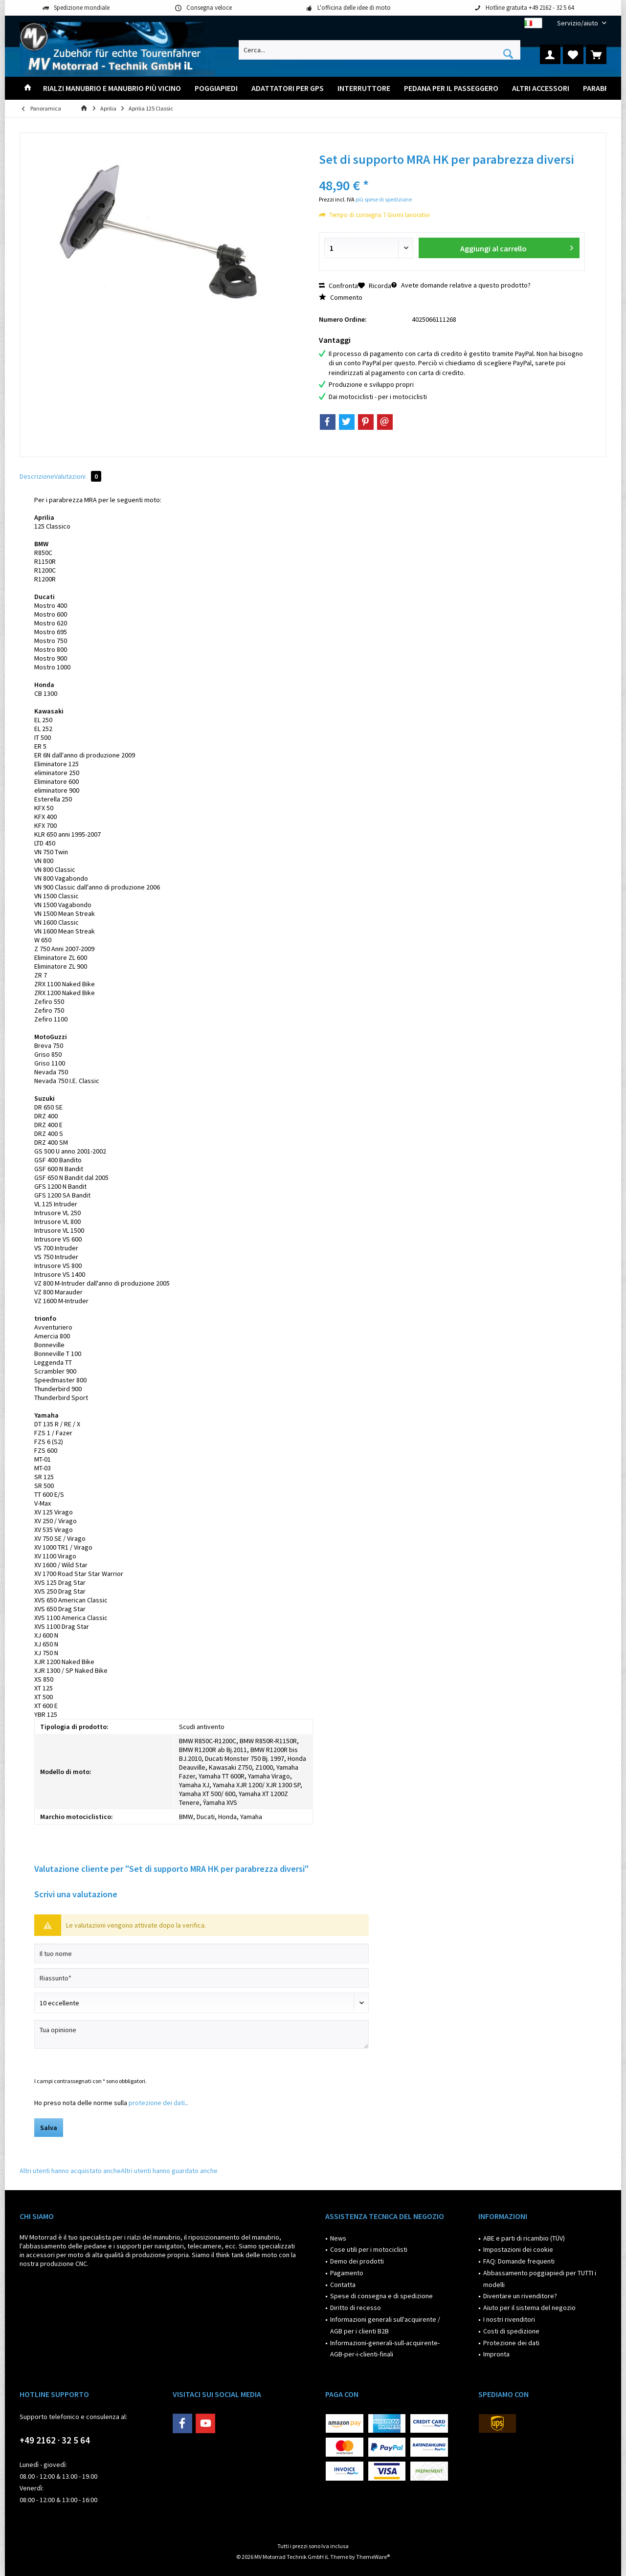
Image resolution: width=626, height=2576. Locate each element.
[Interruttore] (364, 88)
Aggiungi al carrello (516, 246)
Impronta (496, 2354)
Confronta (338, 285)
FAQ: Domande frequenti (519, 2261)
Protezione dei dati (511, 2342)
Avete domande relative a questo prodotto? (461, 285)
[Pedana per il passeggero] (451, 88)
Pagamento (346, 2272)
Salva (48, 2127)
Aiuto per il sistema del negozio (529, 2307)
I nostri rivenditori (509, 2319)
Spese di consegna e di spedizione (381, 2295)
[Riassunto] (201, 1978)
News (338, 2238)
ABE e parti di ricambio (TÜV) (524, 2238)
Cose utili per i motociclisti (368, 2249)
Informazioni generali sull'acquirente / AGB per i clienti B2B (385, 2325)
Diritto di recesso (355, 2307)
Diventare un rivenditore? (520, 2295)
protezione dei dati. (157, 2102)
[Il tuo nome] (201, 1953)
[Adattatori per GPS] (288, 88)
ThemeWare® (373, 2556)
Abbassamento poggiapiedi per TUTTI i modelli (539, 2278)
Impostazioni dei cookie (518, 2249)
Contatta (343, 2284)
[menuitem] (578, 23)
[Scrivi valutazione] (201, 2003)
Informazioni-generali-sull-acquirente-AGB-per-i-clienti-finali (385, 2348)
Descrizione (37, 476)
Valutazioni (77, 476)
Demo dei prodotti (357, 2261)
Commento (340, 297)
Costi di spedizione (511, 2331)
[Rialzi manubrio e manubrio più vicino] (112, 88)
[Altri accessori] (540, 88)
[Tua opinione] (201, 2034)
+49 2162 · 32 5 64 (55, 2440)
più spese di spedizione (384, 199)
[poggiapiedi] (216, 88)
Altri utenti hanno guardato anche (169, 2170)
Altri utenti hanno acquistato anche (70, 2170)
